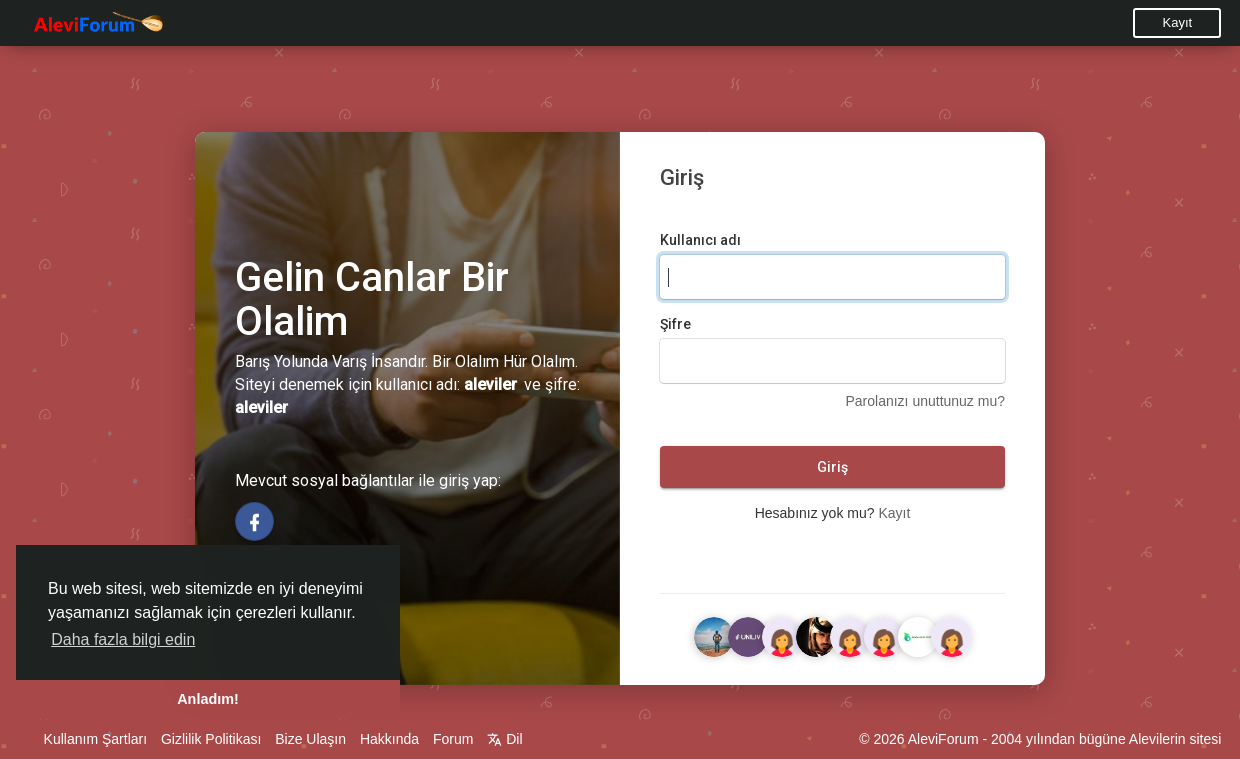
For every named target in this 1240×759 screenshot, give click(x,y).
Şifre (675, 324)
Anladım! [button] (208, 699)
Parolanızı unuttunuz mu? (925, 401)
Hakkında (389, 739)
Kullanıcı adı (700, 240)
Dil (504, 739)
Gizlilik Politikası (211, 739)
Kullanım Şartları (95, 739)
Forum (453, 739)
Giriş (832, 467)
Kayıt (1178, 22)
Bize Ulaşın (310, 739)
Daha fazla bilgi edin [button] (123, 639)
